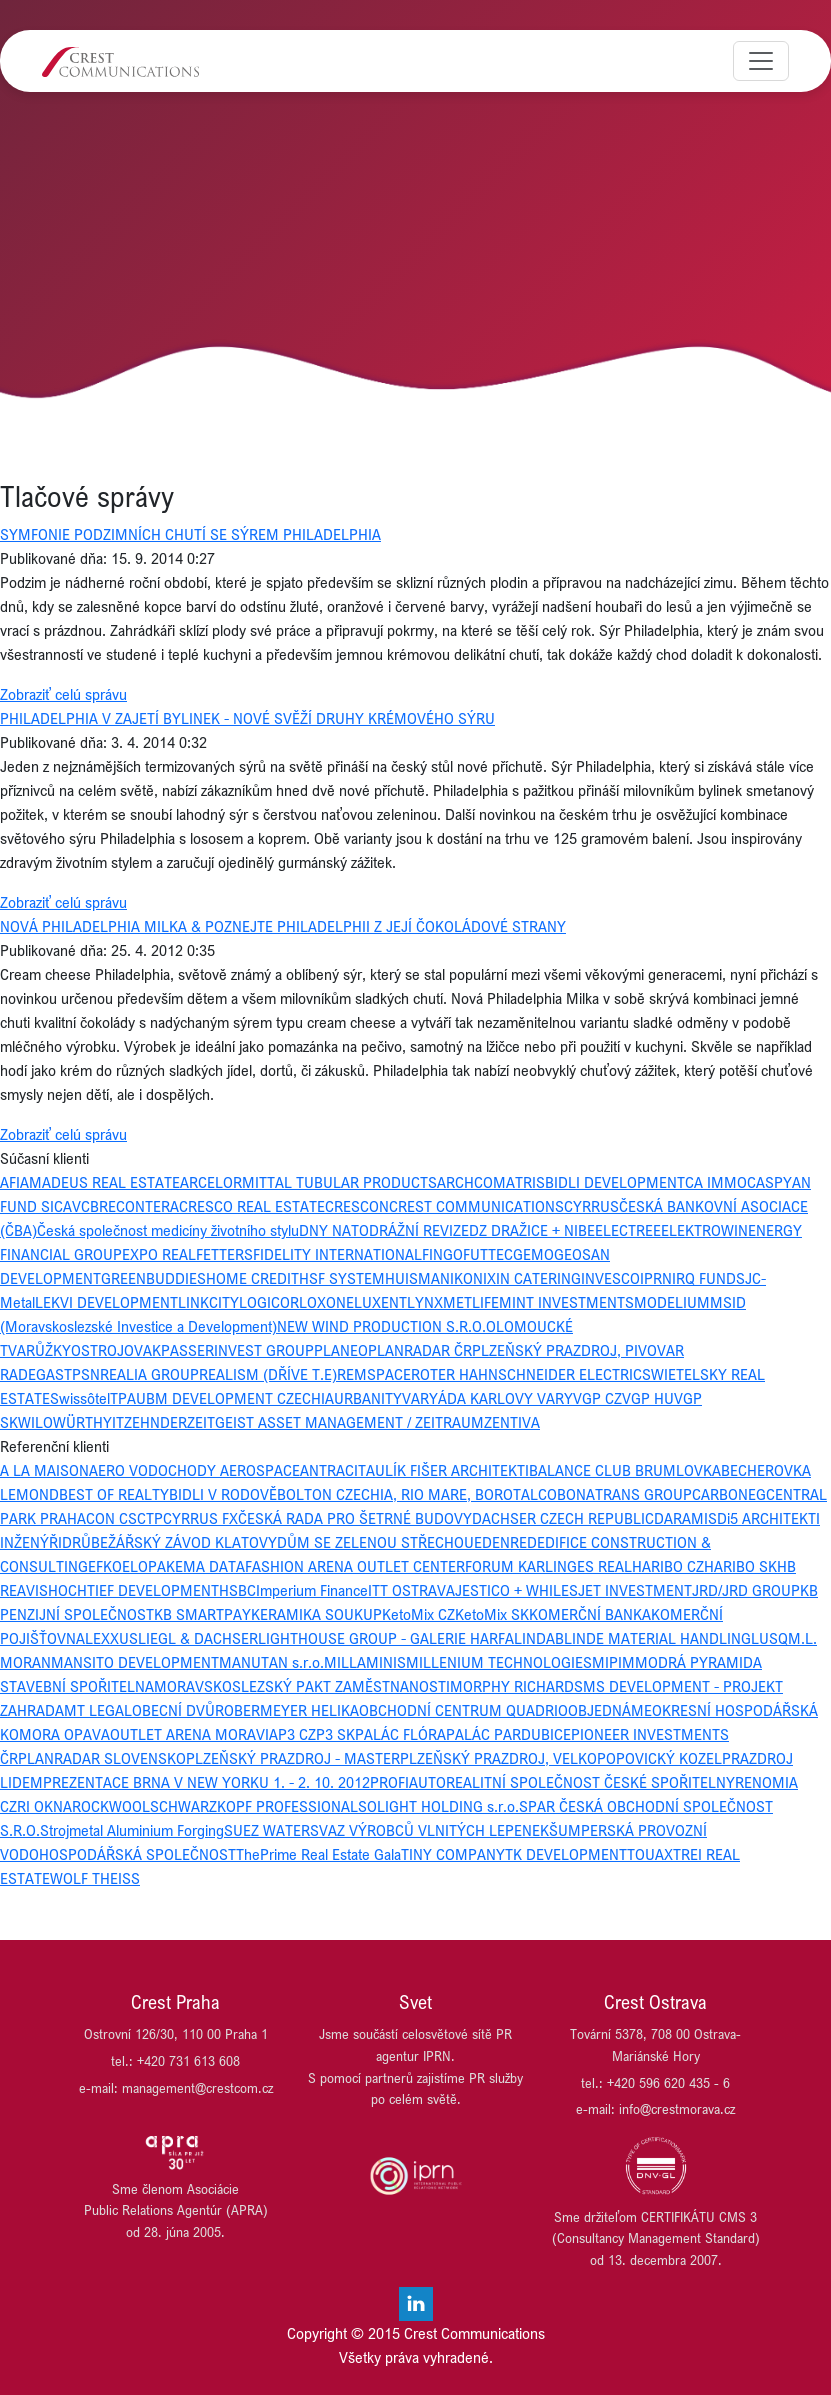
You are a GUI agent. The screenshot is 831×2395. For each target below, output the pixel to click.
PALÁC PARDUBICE (508, 1734)
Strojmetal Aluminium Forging (132, 1830)
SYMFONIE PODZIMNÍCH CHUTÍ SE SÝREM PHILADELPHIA (190, 534)
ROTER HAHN (454, 1374)
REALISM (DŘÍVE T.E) (268, 1374)
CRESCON (357, 1206)
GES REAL (599, 1566)
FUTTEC (488, 1254)
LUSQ (769, 1638)
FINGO (442, 1254)
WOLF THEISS (95, 1878)
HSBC (237, 1590)
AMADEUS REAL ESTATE (100, 1182)
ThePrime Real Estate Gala (318, 1854)
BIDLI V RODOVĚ (223, 1494)
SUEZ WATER (267, 1830)
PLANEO (341, 1350)
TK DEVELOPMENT (566, 1854)
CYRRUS (591, 1206)
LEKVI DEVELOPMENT (106, 1302)
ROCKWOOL (111, 1806)
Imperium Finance (312, 1590)
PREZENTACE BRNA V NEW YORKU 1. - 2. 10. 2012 (206, 1782)
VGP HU (648, 1398)
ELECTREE (628, 1230)
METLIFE (471, 1302)
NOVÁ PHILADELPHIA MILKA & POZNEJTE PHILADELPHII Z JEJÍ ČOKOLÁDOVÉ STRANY (283, 926)
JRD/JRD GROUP (746, 1590)
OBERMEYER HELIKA (291, 1710)
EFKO (105, 1566)
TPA (123, 1398)
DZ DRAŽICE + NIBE (532, 1230)
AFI (10, 1182)
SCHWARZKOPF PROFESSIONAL (254, 1806)
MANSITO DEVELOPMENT (135, 1662)
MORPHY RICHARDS (516, 1686)
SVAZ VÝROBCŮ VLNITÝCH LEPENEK (429, 1830)
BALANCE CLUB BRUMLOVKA (625, 1470)
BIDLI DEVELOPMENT (615, 1182)
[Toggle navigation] (761, 61)
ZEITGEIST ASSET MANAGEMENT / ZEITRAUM (335, 1422)
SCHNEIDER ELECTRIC (570, 1374)
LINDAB (539, 1638)
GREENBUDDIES (153, 1278)
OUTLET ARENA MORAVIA (194, 1734)
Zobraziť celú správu (63, 694)
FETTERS (224, 1254)
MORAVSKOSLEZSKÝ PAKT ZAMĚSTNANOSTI (302, 1686)
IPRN (656, 1278)
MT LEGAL (98, 1710)
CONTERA (147, 1206)
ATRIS (525, 1182)
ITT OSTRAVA (411, 1590)
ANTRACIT (333, 1470)
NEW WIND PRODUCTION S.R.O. (381, 1326)
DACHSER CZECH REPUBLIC (563, 1518)
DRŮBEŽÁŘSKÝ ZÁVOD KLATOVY (169, 1542)
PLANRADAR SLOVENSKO (102, 1758)
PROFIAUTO (408, 1782)
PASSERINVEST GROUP (237, 1350)
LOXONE (326, 1302)
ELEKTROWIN (704, 1230)
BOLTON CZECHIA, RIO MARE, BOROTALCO (417, 1494)
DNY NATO (334, 1230)
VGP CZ (597, 1398)
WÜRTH (78, 1422)
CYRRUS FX (200, 1518)
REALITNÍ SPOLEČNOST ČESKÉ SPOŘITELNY (590, 1782)
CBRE (98, 1206)
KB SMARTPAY (202, 1614)
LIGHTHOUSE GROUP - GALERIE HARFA (386, 1638)
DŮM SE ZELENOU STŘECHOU (375, 1542)
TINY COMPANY (453, 1854)
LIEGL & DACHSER (198, 1638)
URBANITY (368, 1398)
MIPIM (613, 1662)
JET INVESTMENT (635, 1590)
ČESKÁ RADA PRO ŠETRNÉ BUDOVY (355, 1518)
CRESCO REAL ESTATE (252, 1206)
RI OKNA (44, 1806)
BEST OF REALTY (114, 1494)
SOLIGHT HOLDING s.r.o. (438, 1806)
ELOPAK (148, 1566)
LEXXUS (111, 1638)
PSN (86, 1374)
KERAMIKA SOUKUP (316, 1614)
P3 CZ (297, 1734)
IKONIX (473, 1278)
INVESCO (610, 1278)
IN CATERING (538, 1278)
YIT (113, 1422)
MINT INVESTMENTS (566, 1302)
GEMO (533, 1254)
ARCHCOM (471, 1182)
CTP (150, 1518)
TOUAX (650, 1854)
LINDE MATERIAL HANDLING (657, 1638)
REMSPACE (374, 1374)
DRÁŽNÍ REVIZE (419, 1230)
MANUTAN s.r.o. (271, 1662)
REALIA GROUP (149, 1374)
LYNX (425, 1302)
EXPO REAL (159, 1254)
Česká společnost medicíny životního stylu (168, 1230)
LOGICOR (269, 1302)
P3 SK (335, 1734)
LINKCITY (208, 1302)
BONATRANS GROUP (624, 1494)
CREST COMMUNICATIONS (476, 1206)
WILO (35, 1422)
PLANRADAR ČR (420, 1350)
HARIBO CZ (668, 1566)
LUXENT (380, 1302)
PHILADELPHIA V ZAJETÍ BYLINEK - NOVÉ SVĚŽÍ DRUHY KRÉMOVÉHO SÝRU (247, 718)
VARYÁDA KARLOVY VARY (487, 1398)
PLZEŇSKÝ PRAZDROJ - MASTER (293, 1758)
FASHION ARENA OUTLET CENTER (355, 1566)
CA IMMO (716, 1182)
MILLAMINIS (365, 1662)
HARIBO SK (740, 1566)
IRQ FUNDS (708, 1278)
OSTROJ (97, 1350)
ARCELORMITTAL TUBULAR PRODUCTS (308, 1182)
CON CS (111, 1518)
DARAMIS (685, 1518)
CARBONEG (729, 1494)
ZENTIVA (512, 1422)
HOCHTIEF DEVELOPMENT (133, 1590)
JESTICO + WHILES (516, 1590)
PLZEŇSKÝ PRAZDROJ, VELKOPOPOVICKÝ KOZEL (561, 1758)
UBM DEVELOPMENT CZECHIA (235, 1398)
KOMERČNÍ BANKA (590, 1614)
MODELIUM (672, 1302)
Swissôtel (80, 1398)
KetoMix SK (492, 1614)
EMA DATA (210, 1566)
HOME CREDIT (252, 1278)
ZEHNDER (155, 1422)
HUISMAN (417, 1278)
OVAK (142, 1350)
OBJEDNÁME (610, 1710)
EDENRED (505, 1542)
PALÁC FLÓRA (400, 1734)
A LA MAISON (44, 1470)
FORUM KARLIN (516, 1566)
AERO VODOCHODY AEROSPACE (194, 1470)
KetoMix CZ (418, 1614)
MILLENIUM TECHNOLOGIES (499, 1662)
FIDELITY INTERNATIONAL (337, 1254)
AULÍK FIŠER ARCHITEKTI (447, 1470)
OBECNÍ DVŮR (178, 1710)
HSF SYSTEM (342, 1278)
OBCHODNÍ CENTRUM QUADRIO (463, 1710)
